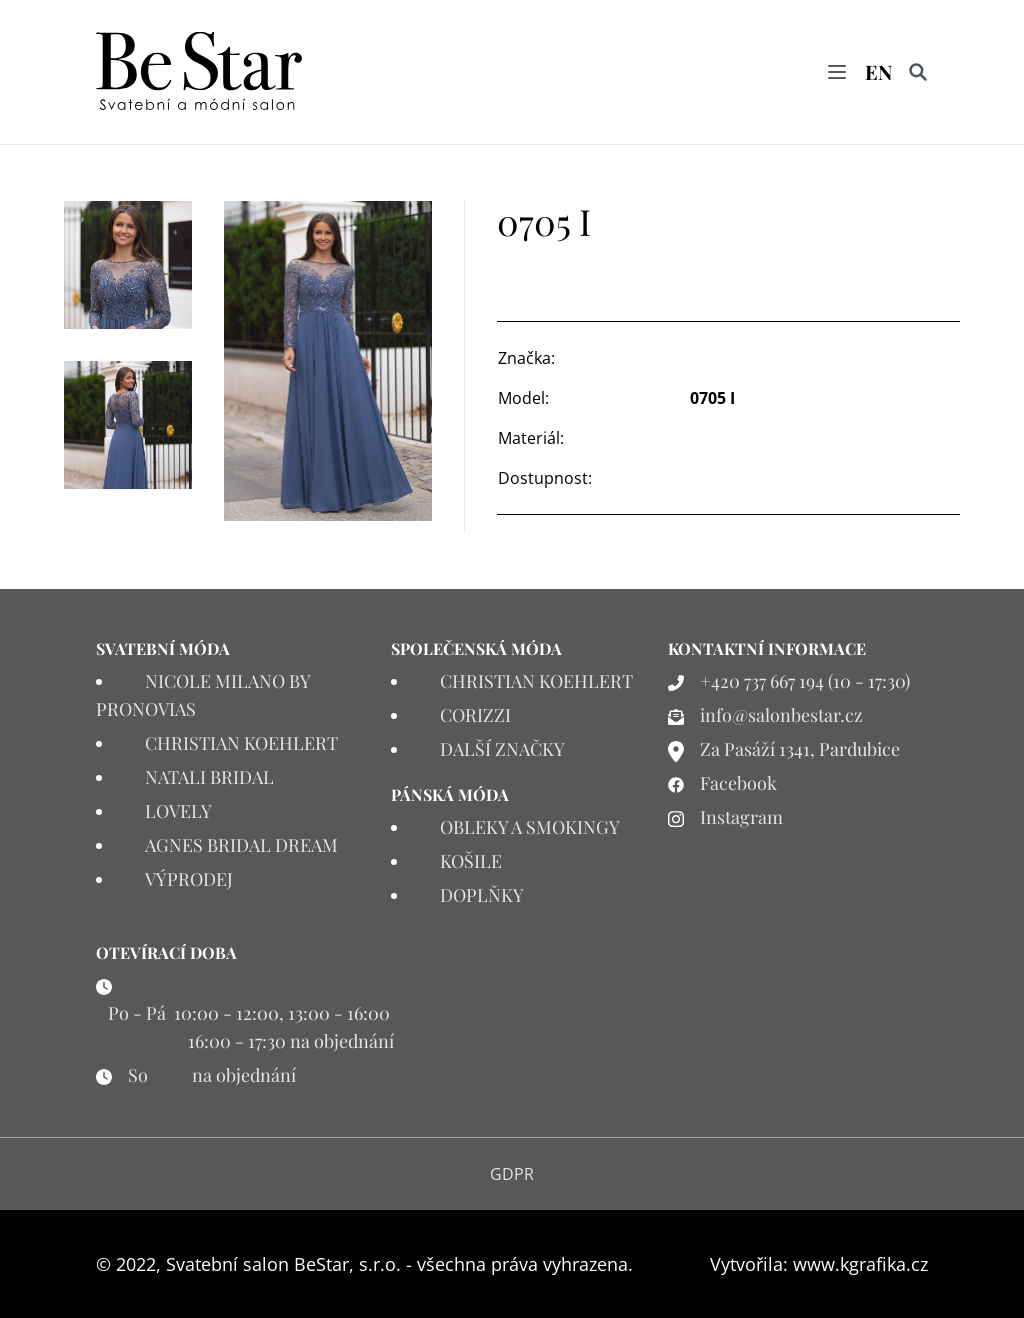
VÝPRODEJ (189, 879)
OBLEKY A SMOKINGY (530, 827)
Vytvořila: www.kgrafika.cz (819, 1264)
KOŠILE (471, 861)
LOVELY (178, 811)
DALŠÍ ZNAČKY (502, 749)
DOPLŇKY (482, 895)
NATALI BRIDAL (209, 777)
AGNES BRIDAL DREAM (241, 845)
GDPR (512, 1174)
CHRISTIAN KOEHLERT (241, 743)
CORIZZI (475, 715)
